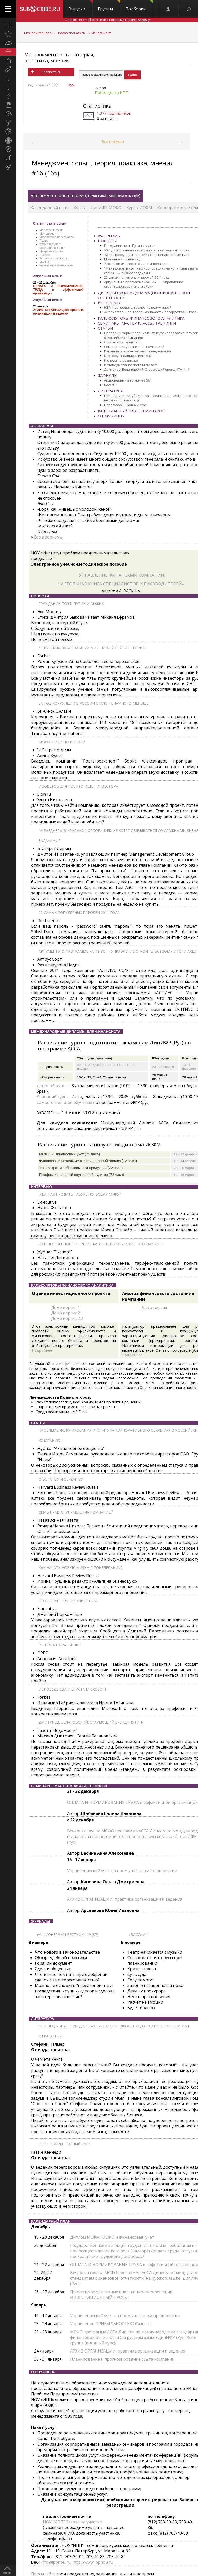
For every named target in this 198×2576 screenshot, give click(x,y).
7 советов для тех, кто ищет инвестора (135, 263)
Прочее (44, 255)
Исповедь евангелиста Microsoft (130, 365)
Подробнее (42, 1350)
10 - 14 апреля (185, 1161)
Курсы (79, 207)
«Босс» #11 (139, 1934)
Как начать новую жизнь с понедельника (138, 351)
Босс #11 (111, 385)
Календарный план (50, 207)
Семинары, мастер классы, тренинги (137, 323)
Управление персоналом (56, 237)
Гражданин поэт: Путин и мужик (130, 245)
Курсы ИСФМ (139, 207)
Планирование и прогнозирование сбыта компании (122, 2359)
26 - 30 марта (184, 1168)
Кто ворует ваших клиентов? (127, 355)
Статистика (97, 105)
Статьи (105, 328)
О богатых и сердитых (122, 342)
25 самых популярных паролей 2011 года (137, 277)
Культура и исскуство (54, 258)
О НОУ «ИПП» (111, 415)
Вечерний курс (51, 1097)
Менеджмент (101, 33)
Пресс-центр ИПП (112, 92)
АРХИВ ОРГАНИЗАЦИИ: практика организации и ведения (58, 311)
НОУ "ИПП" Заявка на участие (72, 2522)
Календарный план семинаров (131, 410)
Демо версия (154, 1307)
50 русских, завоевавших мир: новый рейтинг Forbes (146, 250)
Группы (109, 6)
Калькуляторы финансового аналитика (141, 318)
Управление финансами (56, 265)
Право (43, 240)
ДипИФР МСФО (106, 207)
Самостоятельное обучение (64, 1102)
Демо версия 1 (65, 1307)
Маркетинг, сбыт (50, 230)
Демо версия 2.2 (67, 1318)
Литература (110, 390)
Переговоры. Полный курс (125, 404)
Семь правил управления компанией (134, 346)
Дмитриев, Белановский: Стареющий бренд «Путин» (146, 369)
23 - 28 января (163, 1067)
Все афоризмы (48, 537)
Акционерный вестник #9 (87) (127, 380)
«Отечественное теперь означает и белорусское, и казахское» (101, 1244)
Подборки (139, 6)
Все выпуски (113, 141)
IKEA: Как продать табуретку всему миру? (137, 307)
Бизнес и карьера (37, 33)
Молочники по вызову (122, 259)
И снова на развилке (121, 360)
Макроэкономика (51, 251)
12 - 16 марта (184, 1175)
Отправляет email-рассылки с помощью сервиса (107, 20)
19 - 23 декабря (185, 1154)
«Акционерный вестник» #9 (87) (67, 1934)
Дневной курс (51, 1085)
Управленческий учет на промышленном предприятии (122, 1870)
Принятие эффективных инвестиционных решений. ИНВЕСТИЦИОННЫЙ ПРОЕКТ (121, 2294)
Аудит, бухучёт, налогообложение (51, 246)
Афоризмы (109, 235)
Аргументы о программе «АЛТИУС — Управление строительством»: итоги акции (143, 284)
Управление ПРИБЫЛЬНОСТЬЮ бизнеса (110, 2323)
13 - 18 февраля (189, 1066)
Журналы (107, 375)
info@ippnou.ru (56, 2562)
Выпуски (80, 6)
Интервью (109, 302)
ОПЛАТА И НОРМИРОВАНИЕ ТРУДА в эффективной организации (58, 289)
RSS (71, 84)
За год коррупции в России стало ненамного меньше (147, 254)
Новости (107, 240)
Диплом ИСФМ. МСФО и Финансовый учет (112, 2237)
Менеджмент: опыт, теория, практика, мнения (59, 57)
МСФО (44, 262)
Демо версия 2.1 (67, 1313)
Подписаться (51, 72)
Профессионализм (71, 33)
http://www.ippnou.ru (93, 2562)
